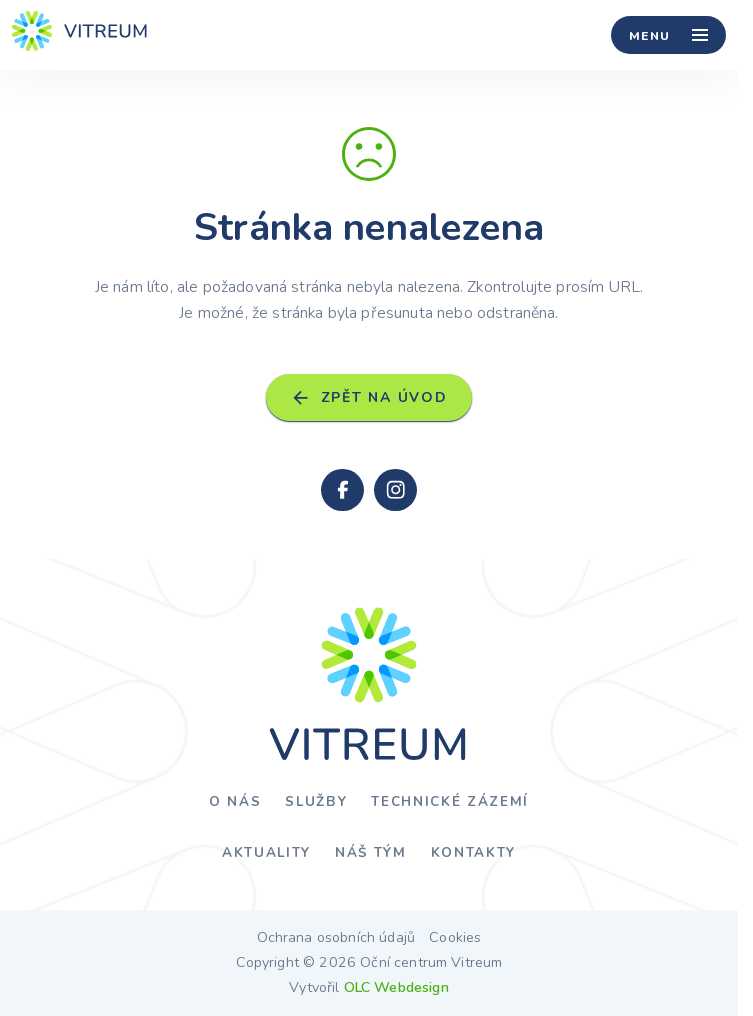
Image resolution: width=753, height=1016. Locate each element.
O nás (235, 801)
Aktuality (266, 852)
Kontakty (473, 852)
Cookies (455, 938)
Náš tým (371, 852)
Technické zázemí (450, 801)
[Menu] (668, 35)
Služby (316, 801)
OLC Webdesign (396, 987)
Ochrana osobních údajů (336, 938)
